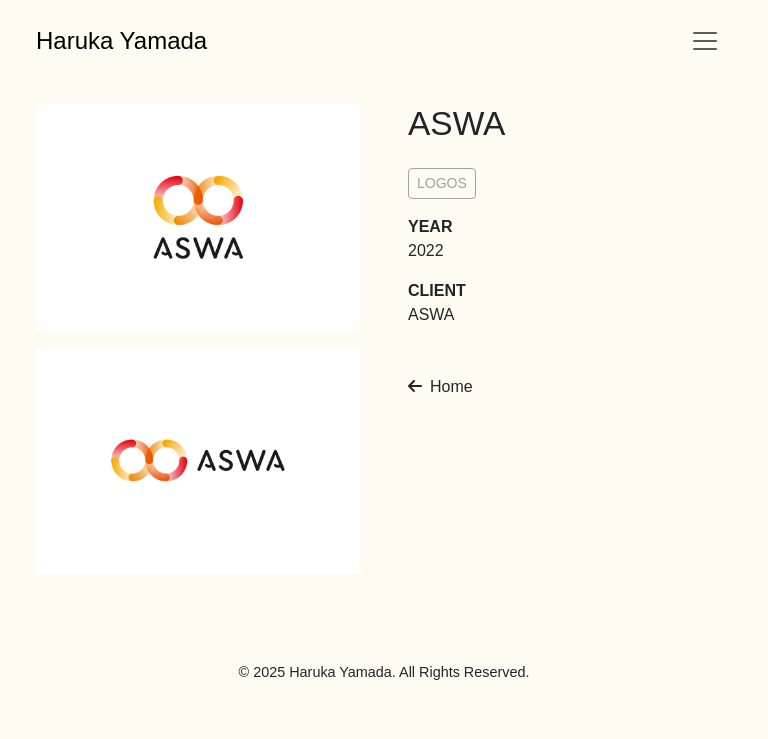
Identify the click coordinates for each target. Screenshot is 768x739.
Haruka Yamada (121, 40)
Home (440, 386)
